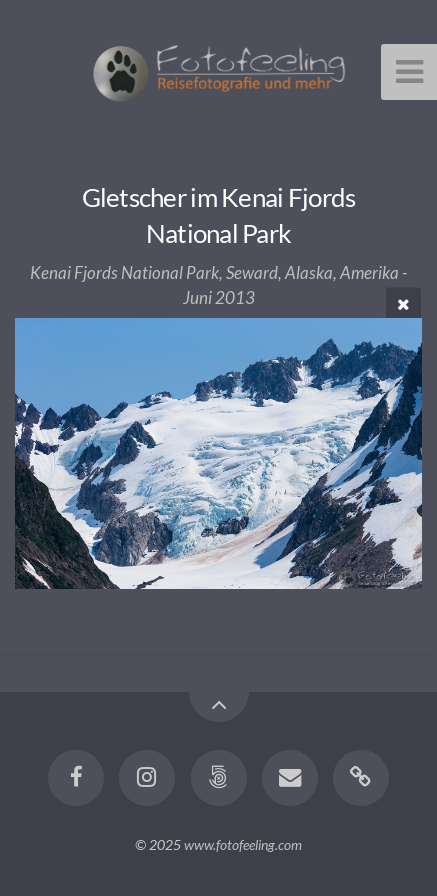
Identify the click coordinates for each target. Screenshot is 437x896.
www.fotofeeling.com (243, 844)
